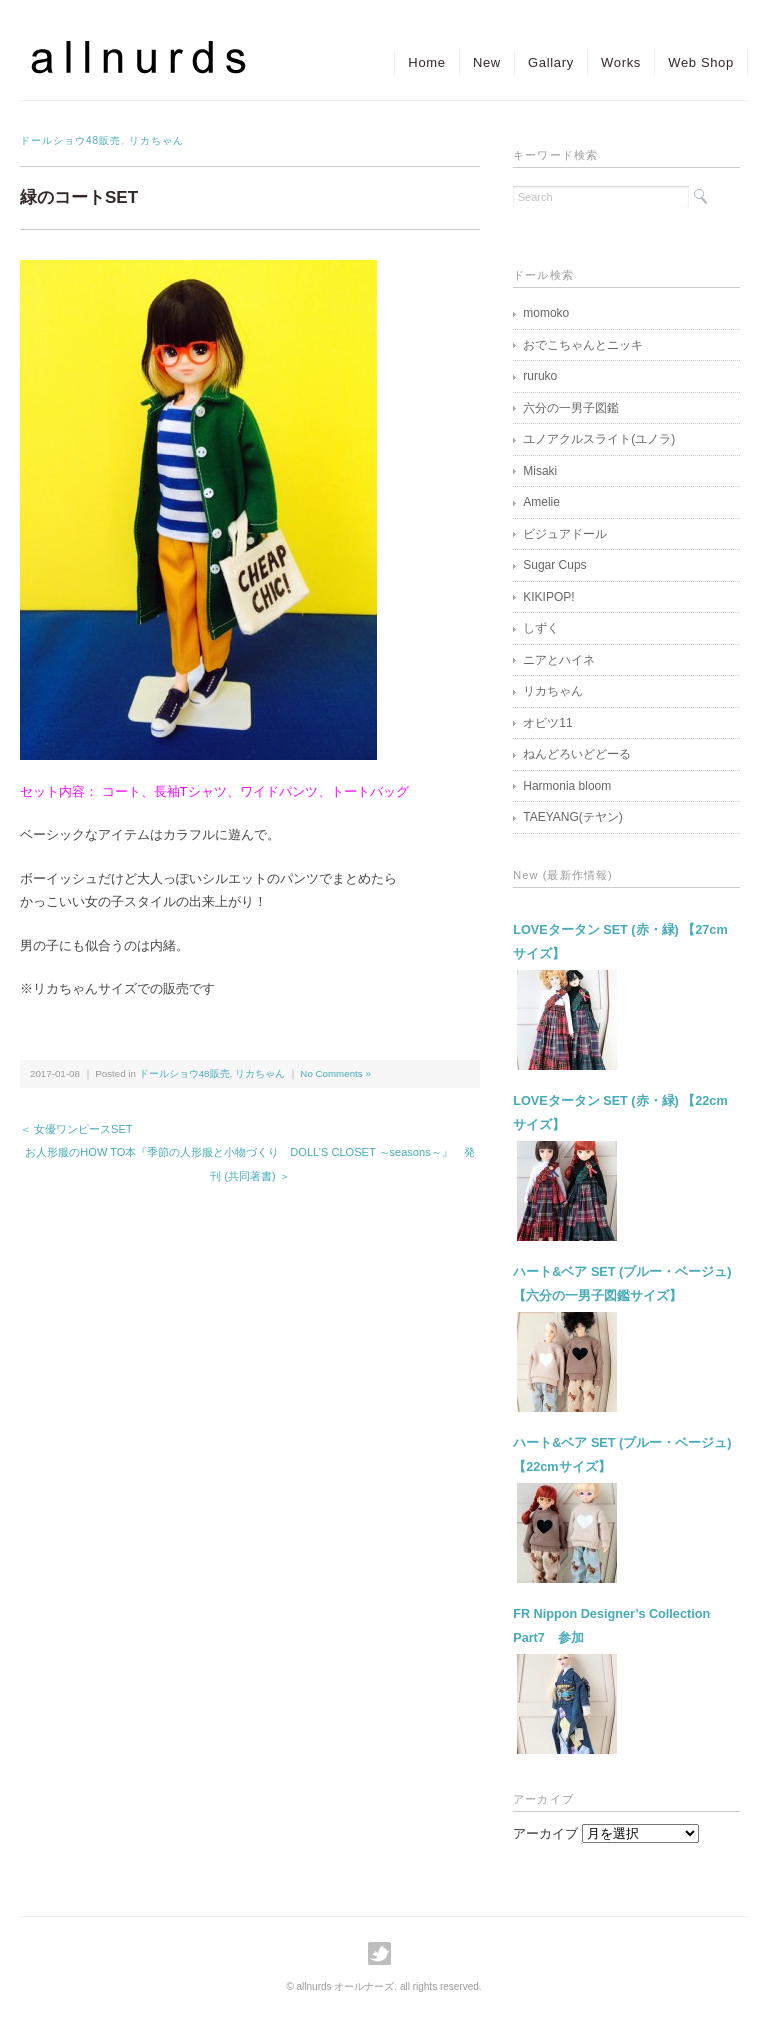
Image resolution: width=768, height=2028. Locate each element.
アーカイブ (545, 1833)
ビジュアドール (565, 534)
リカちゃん (156, 140)
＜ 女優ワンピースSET (76, 1129)
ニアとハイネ (559, 660)
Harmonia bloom (567, 786)
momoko (546, 313)
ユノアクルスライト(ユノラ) (599, 439)
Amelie (541, 502)
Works (615, 62)
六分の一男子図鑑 (571, 408)
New (474, 62)
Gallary (542, 62)
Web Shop (699, 62)
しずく (541, 628)
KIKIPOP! (548, 597)
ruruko (540, 376)
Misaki (540, 471)
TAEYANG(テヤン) (573, 817)
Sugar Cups (554, 565)
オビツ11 (547, 723)
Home (409, 62)
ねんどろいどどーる (577, 754)
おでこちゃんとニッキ (583, 345)
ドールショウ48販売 (70, 140)
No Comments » (335, 1073)
